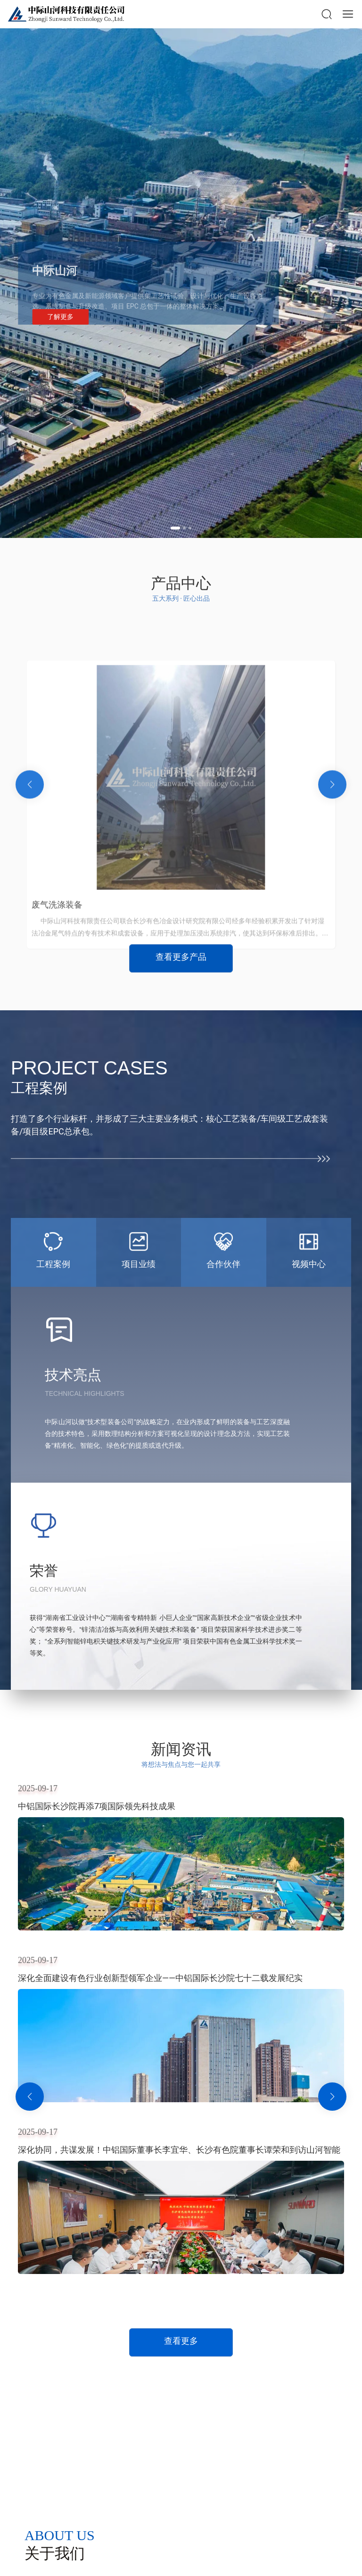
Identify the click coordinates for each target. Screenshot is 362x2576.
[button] (175, 528)
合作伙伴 (223, 1264)
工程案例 (53, 1264)
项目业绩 (139, 1264)
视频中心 (309, 1264)
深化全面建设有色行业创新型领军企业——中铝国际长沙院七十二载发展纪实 (160, 1978)
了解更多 (60, 321)
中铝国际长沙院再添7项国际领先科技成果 (96, 1806)
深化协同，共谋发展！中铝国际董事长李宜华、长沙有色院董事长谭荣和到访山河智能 (179, 2150)
